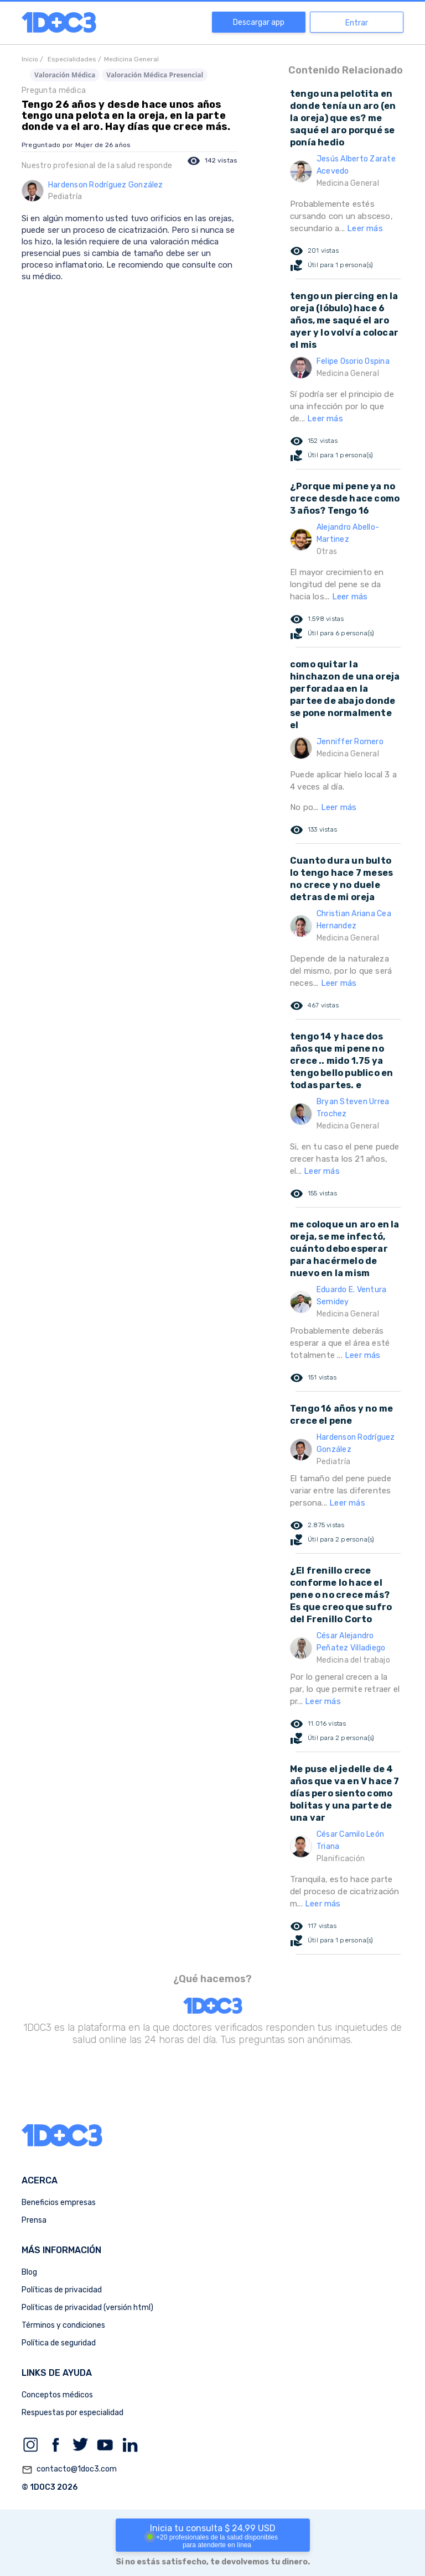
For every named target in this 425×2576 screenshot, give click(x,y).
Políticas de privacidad (62, 2290)
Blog (29, 2272)
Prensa (34, 2220)
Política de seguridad (59, 2343)
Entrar (356, 23)
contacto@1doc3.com (69, 2469)
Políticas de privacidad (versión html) (87, 2307)
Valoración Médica (64, 75)
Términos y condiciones (63, 2325)
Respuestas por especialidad (72, 2412)
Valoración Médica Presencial (154, 75)
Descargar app (258, 22)
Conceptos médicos (57, 2395)
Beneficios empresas (59, 2202)
